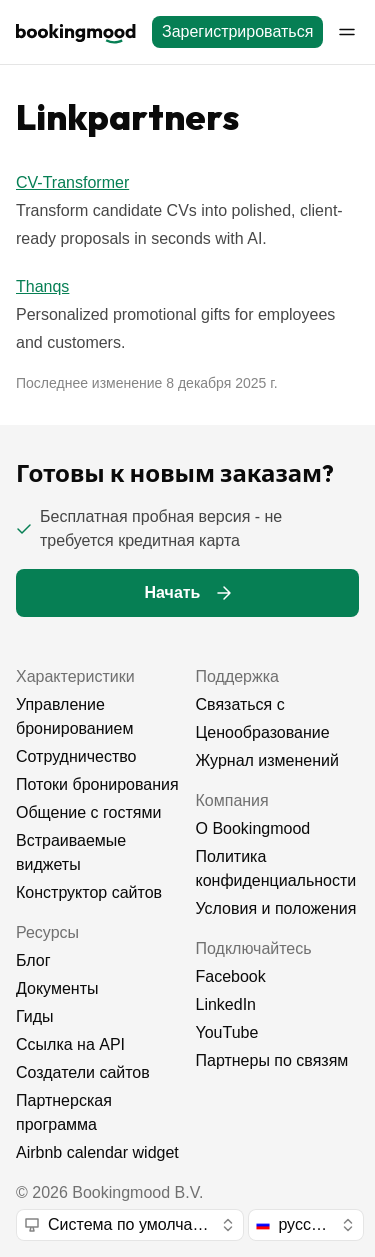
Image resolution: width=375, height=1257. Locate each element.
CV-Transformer (72, 182)
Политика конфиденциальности (276, 868)
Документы (57, 988)
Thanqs (42, 286)
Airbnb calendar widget (97, 1152)
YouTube (227, 1032)
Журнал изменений (267, 760)
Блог (33, 960)
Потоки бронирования (97, 784)
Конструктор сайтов (89, 892)
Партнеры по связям (272, 1060)
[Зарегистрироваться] (237, 32)
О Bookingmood (253, 828)
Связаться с (240, 704)
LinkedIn (226, 1004)
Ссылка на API (70, 1044)
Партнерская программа (64, 1112)
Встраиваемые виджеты (71, 852)
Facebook (231, 976)
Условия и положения (276, 908)
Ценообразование (263, 732)
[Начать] (187, 593)
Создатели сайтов (83, 1072)
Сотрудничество (76, 756)
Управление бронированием (74, 716)
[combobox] (130, 1225)
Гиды (35, 1016)
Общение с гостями (88, 812)
